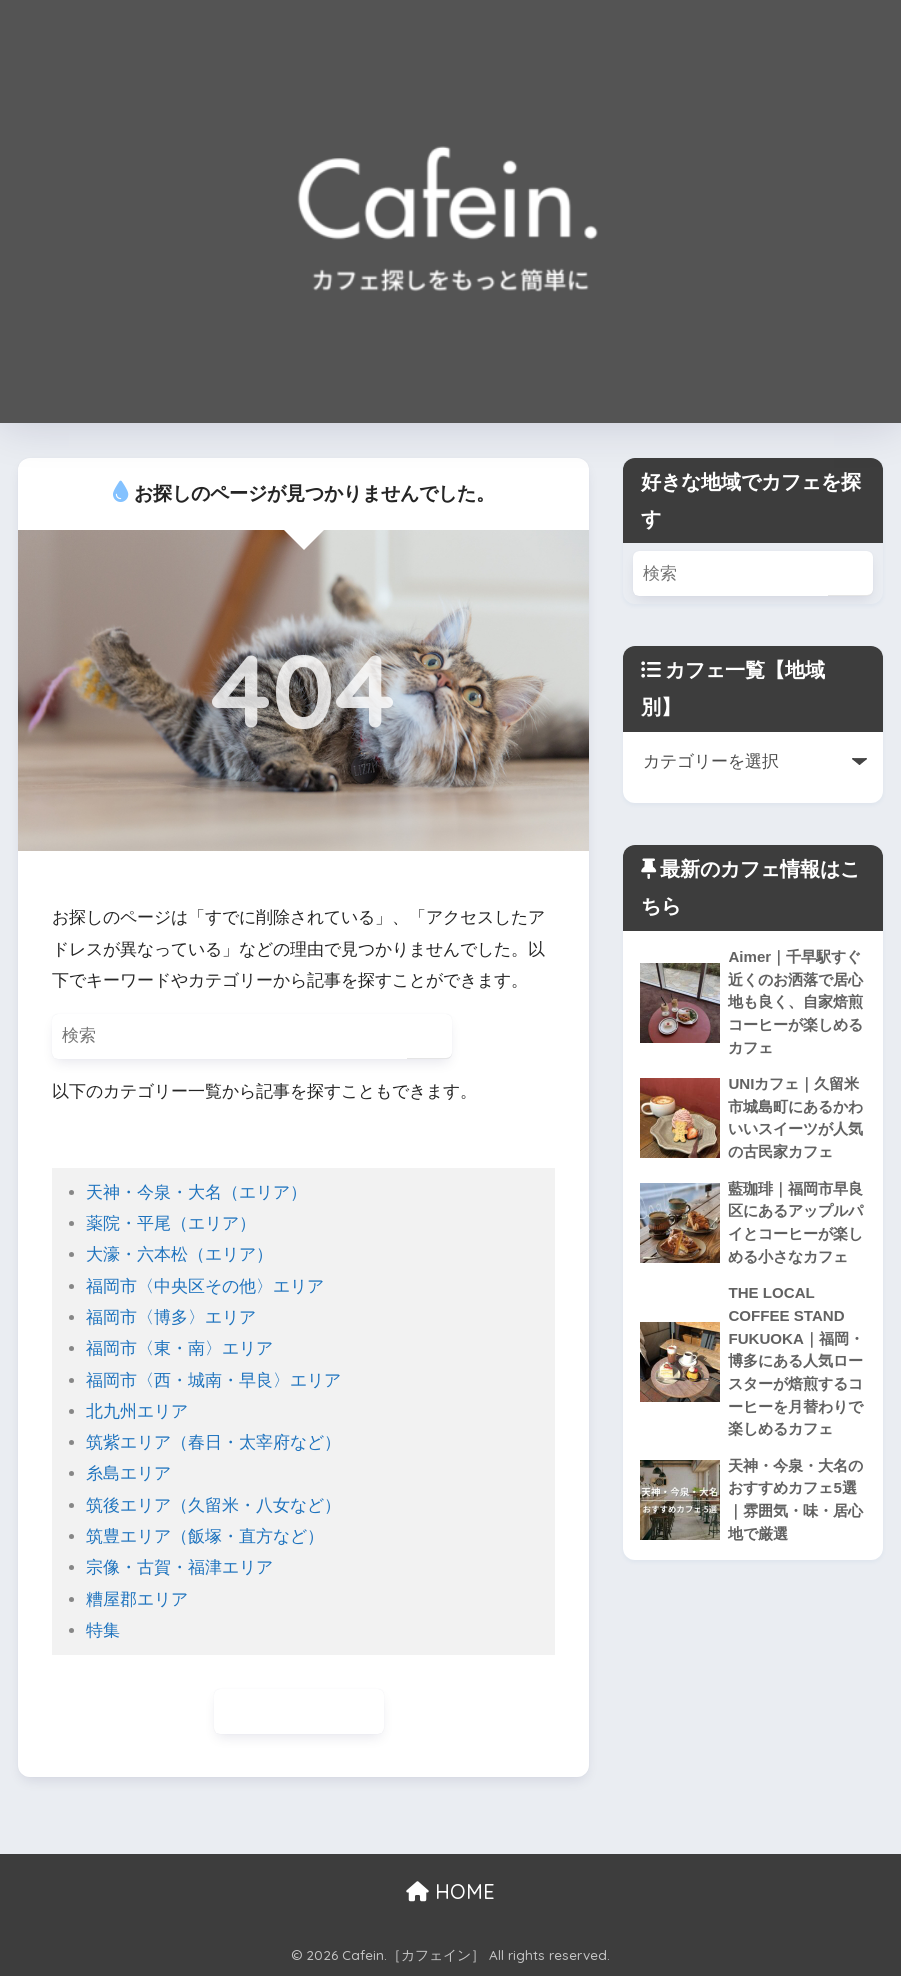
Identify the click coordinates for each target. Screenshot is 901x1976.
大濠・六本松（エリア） (179, 1254)
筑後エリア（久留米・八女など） (213, 1505)
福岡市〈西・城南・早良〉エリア (213, 1380)
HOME (450, 1891)
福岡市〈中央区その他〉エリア (205, 1286)
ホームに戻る (299, 1711)
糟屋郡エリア (137, 1599)
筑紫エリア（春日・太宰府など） (213, 1442)
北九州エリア (137, 1411)
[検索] (429, 1036)
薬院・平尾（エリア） (171, 1223)
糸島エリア (128, 1473)
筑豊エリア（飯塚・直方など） (205, 1536)
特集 (103, 1630)
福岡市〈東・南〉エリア (179, 1348)
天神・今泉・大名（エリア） (196, 1192)
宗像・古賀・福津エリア (179, 1567)
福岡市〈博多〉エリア (171, 1317)
